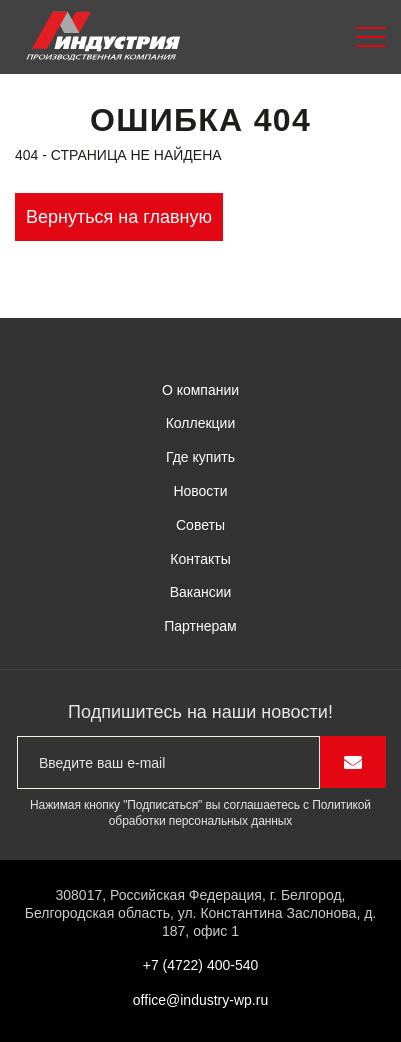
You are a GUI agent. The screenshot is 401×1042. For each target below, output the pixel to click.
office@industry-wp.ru (200, 1000)
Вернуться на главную (119, 217)
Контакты (200, 559)
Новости (200, 491)
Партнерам (200, 626)
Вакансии (201, 592)
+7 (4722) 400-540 (201, 965)
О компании (200, 390)
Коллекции (201, 423)
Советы (200, 525)
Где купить (200, 457)
